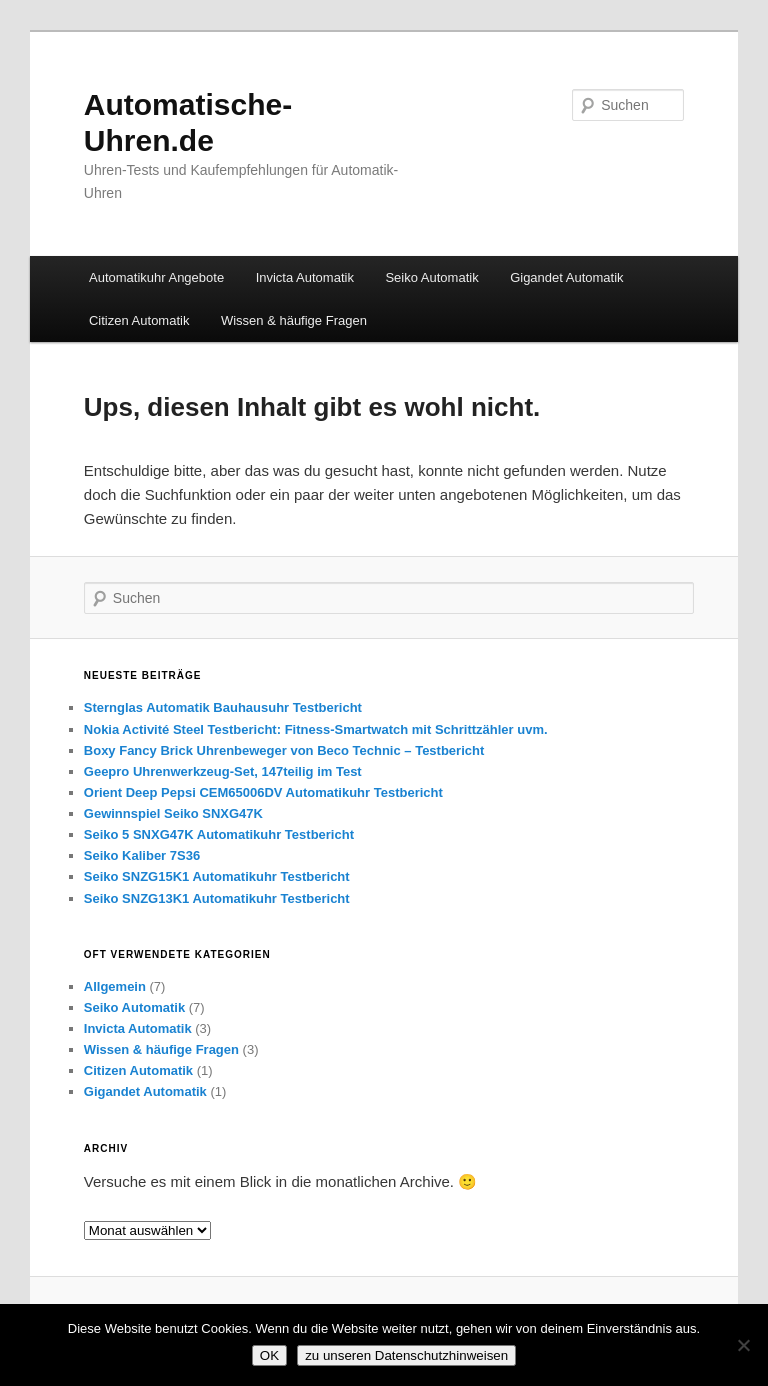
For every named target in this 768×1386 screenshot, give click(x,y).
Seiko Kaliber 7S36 (142, 855)
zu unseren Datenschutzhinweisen (406, 1355)
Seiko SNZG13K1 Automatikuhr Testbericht (217, 898)
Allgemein (115, 986)
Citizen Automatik (139, 320)
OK (269, 1355)
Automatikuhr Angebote (156, 277)
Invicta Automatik (305, 277)
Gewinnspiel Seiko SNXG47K (173, 813)
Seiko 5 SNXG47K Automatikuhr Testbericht (219, 834)
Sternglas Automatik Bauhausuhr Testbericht (223, 707)
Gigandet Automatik (566, 277)
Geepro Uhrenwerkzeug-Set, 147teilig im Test (223, 771)
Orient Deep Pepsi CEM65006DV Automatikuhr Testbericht (263, 792)
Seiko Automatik (431, 277)
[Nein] (743, 1345)
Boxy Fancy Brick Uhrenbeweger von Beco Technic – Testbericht (284, 750)
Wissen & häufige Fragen (294, 320)
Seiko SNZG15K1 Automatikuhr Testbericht (217, 876)
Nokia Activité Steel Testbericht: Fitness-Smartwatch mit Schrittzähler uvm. (316, 729)
